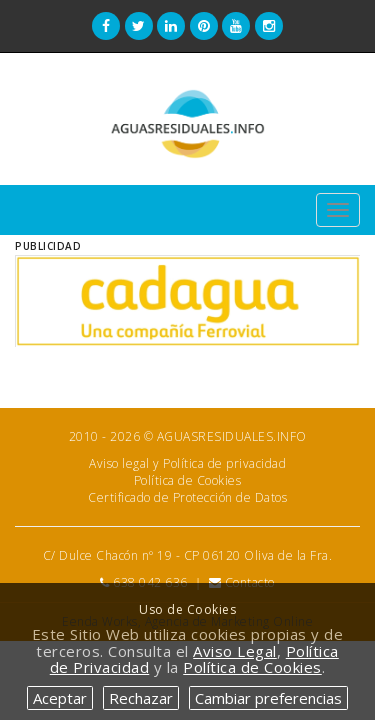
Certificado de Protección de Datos (187, 497)
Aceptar (60, 698)
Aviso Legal (235, 651)
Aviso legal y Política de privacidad (187, 463)
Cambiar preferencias (268, 698)
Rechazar (141, 698)
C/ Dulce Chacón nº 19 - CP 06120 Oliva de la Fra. (188, 555)
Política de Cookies (188, 480)
